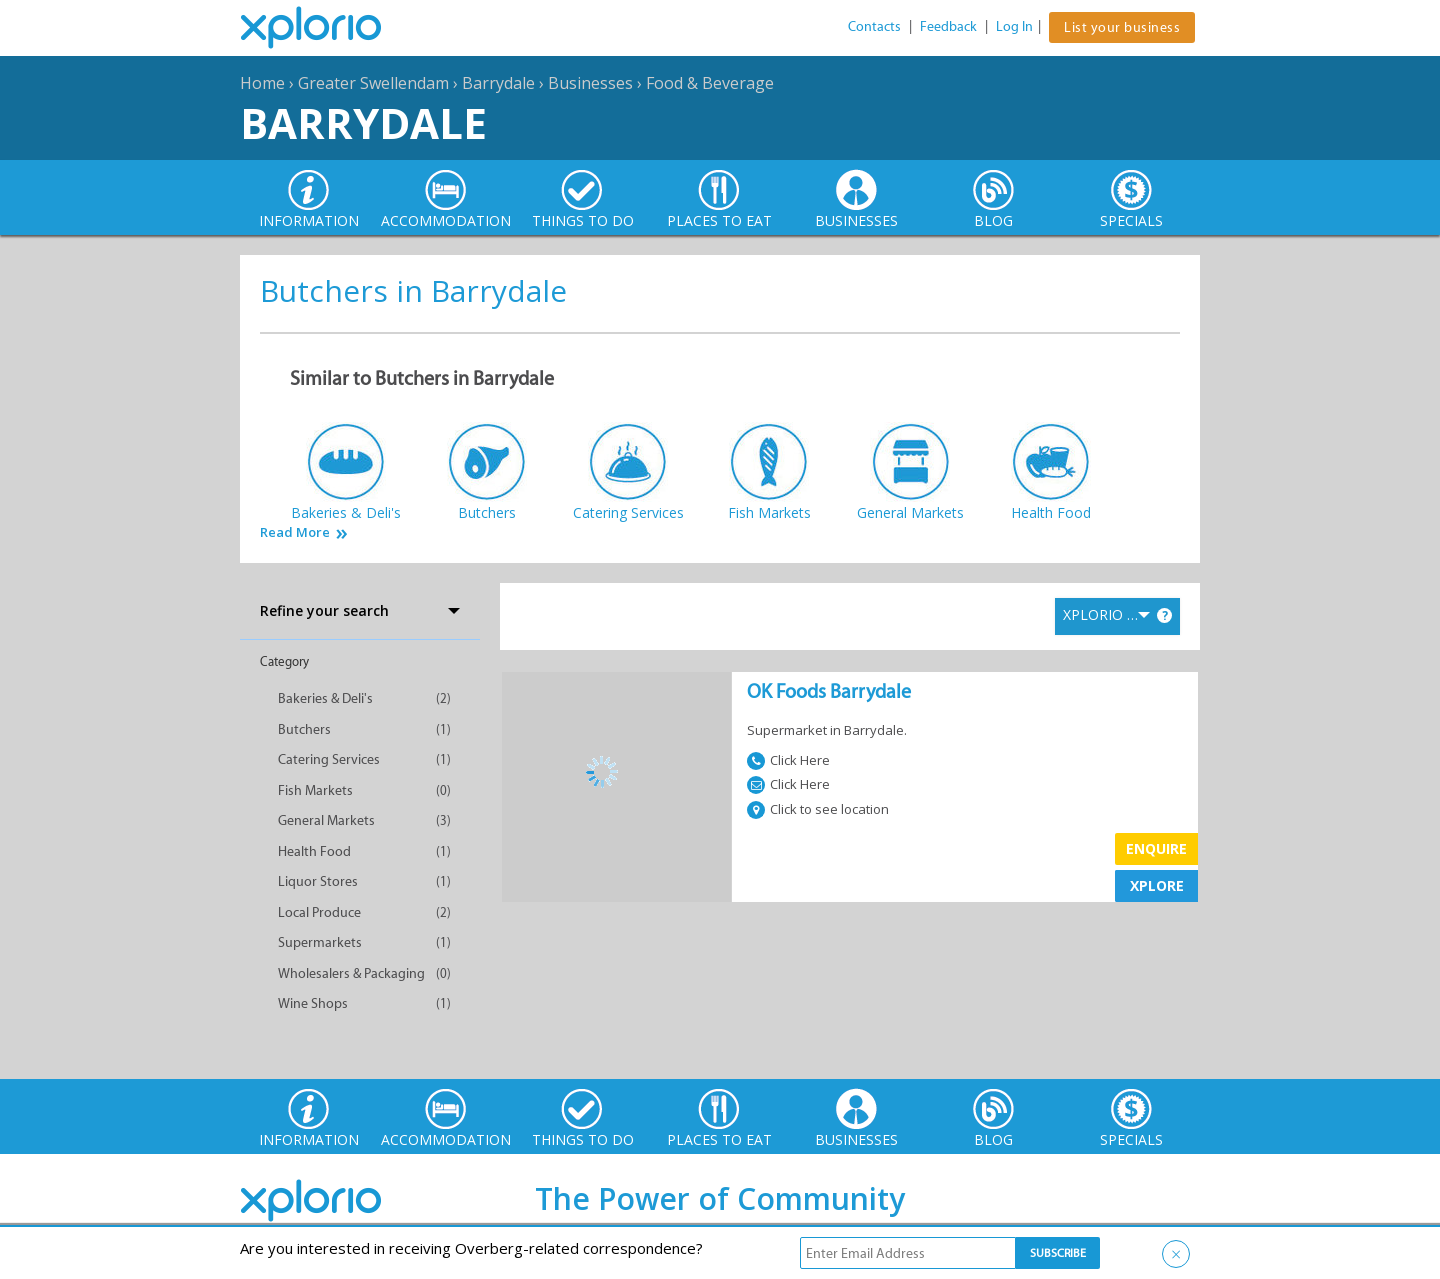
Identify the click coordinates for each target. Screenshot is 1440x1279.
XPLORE (1157, 885)
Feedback (948, 26)
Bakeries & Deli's (325, 698)
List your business (1122, 27)
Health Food (314, 851)
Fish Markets (315, 790)
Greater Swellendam (373, 83)
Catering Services (329, 759)
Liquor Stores (318, 881)
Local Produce (319, 912)
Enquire (1156, 848)
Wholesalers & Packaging (351, 973)
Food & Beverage (710, 83)
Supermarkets (320, 942)
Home (262, 83)
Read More (295, 532)
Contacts (874, 26)
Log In (1014, 26)
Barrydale (498, 83)
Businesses (590, 83)
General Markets (326, 820)
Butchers (304, 729)
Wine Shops (313, 1003)
